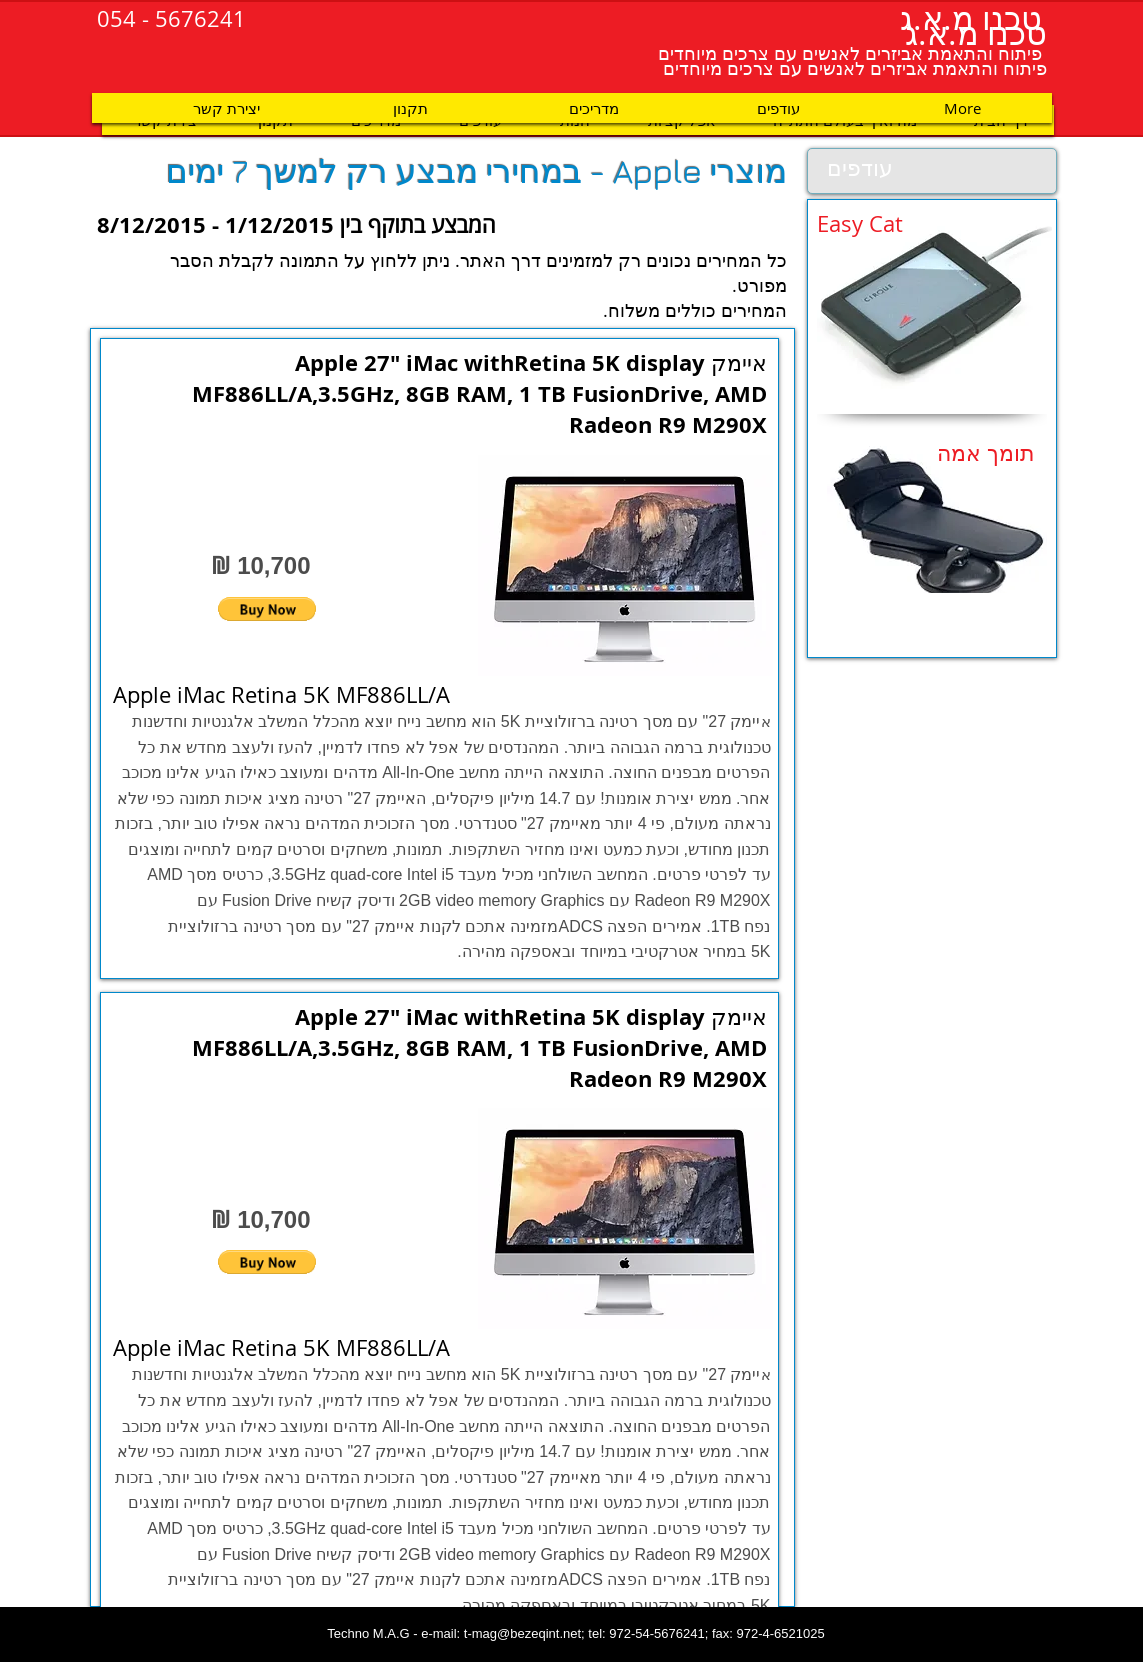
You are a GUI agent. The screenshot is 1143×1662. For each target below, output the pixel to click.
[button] (267, 609)
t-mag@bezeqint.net (522, 1633)
